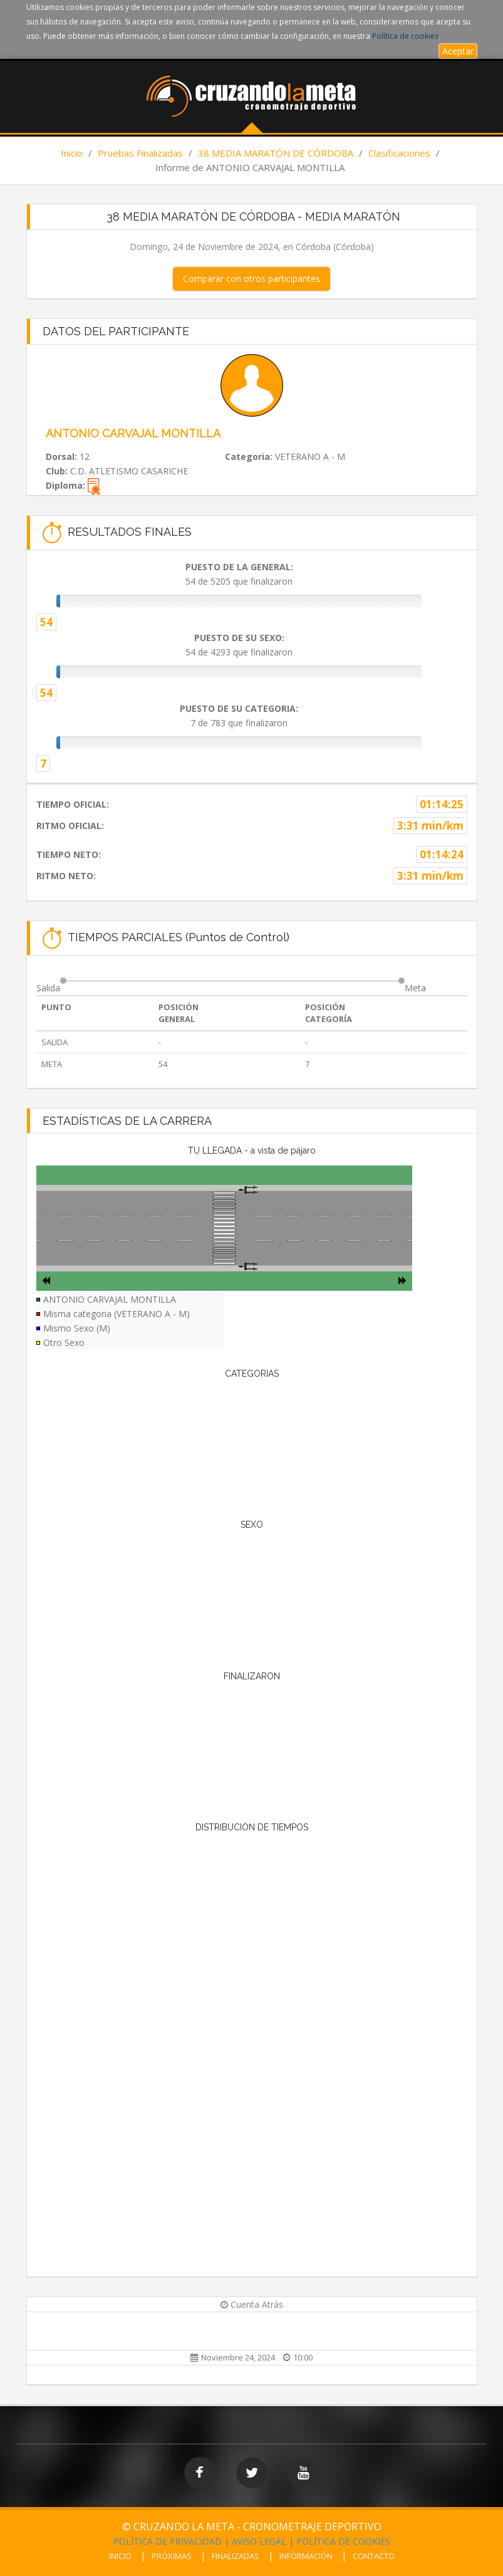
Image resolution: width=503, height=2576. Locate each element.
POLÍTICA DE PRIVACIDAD (167, 2541)
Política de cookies (405, 36)
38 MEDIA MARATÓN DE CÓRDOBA (275, 153)
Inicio (72, 153)
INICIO (120, 2556)
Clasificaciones (399, 153)
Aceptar (458, 51)
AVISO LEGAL (259, 2541)
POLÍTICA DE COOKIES (343, 2541)
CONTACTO (374, 2556)
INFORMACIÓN (306, 2556)
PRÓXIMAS (172, 2556)
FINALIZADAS (235, 2556)
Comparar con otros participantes (251, 278)
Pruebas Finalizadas (140, 153)
